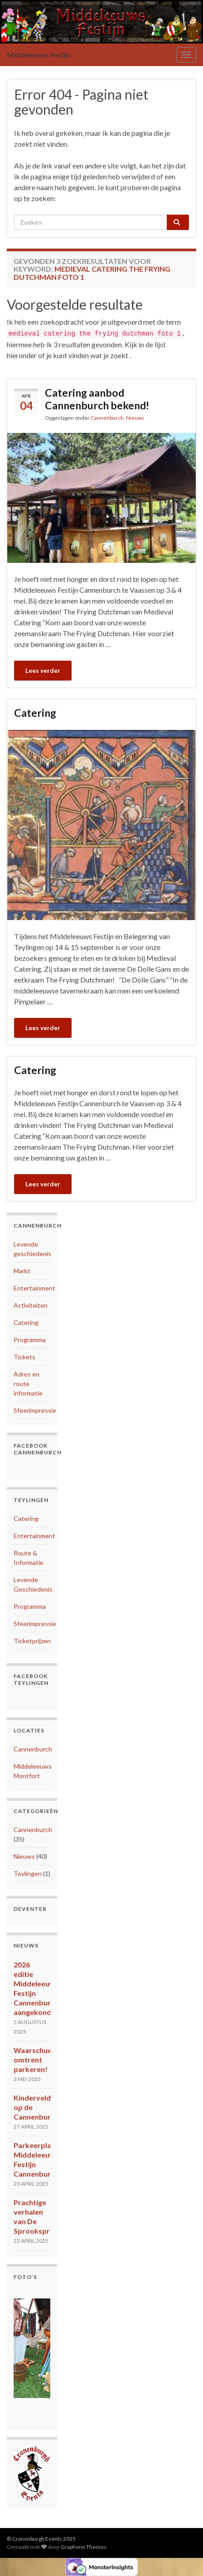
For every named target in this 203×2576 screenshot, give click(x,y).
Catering (35, 712)
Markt (22, 1271)
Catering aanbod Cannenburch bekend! (97, 399)
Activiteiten (31, 1305)
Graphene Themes (83, 2546)
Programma (30, 1339)
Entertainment (34, 1288)
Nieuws (135, 417)
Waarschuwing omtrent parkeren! (38, 2059)
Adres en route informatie (28, 1383)
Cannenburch (107, 417)
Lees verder (42, 670)
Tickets (24, 1357)
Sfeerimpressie (35, 1410)
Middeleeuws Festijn (39, 54)
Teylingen (28, 1873)
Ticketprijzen (32, 1641)
